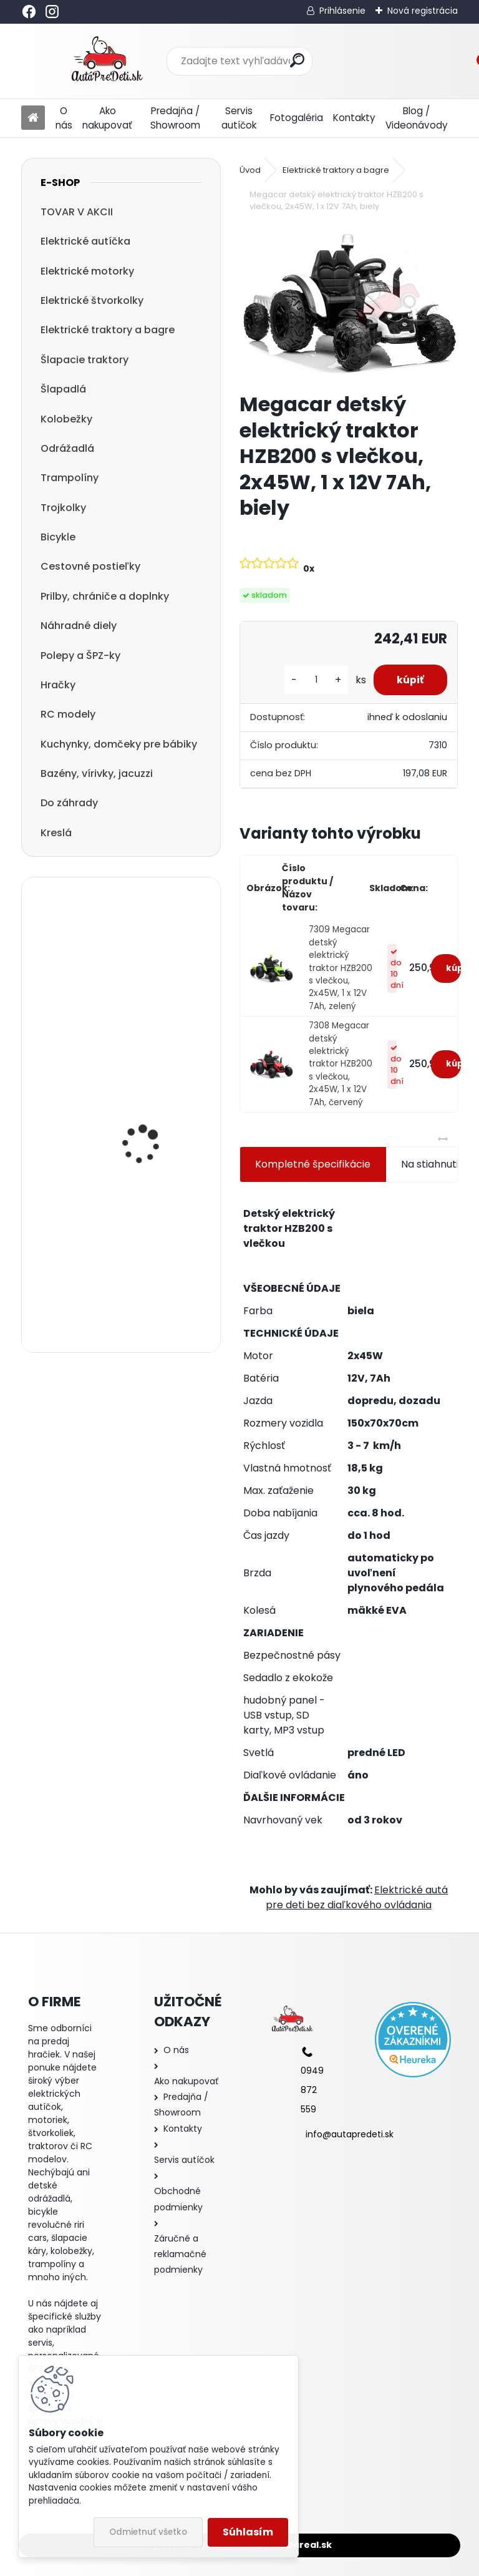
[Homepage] (33, 118)
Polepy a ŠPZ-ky (80, 655)
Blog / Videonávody (416, 118)
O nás (64, 118)
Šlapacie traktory (84, 360)
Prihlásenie (342, 10)
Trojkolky (63, 507)
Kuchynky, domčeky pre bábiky (119, 744)
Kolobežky (66, 419)
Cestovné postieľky (90, 566)
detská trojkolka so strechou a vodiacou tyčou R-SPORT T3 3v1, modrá (152, 1110)
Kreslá (56, 833)
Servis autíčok (238, 118)
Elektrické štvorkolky (92, 300)
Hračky (58, 685)
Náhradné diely (79, 625)
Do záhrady (69, 803)
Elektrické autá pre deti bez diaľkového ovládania (357, 1897)
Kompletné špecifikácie (312, 1164)
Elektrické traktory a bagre (108, 330)
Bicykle (58, 537)
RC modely (68, 714)
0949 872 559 (312, 2089)
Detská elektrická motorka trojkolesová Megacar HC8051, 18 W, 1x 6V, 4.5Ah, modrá (154, 979)
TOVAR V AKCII (77, 212)
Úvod (250, 170)
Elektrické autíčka (85, 241)
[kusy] (312, 680)
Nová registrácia (422, 10)
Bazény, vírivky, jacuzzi (97, 773)
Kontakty (354, 117)
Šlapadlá (63, 389)
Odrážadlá (67, 448)
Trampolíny (70, 478)
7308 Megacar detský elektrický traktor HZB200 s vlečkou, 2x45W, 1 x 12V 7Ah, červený (340, 1064)
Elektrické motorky (87, 271)
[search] (297, 60)
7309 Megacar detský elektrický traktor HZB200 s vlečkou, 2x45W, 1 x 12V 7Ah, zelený (340, 968)
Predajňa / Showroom (175, 118)
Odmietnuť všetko (148, 2532)
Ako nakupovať (107, 118)
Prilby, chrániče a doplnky (105, 596)
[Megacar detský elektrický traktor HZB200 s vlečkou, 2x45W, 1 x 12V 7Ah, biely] (348, 303)
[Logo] (107, 61)
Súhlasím (248, 2532)
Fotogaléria (296, 117)
